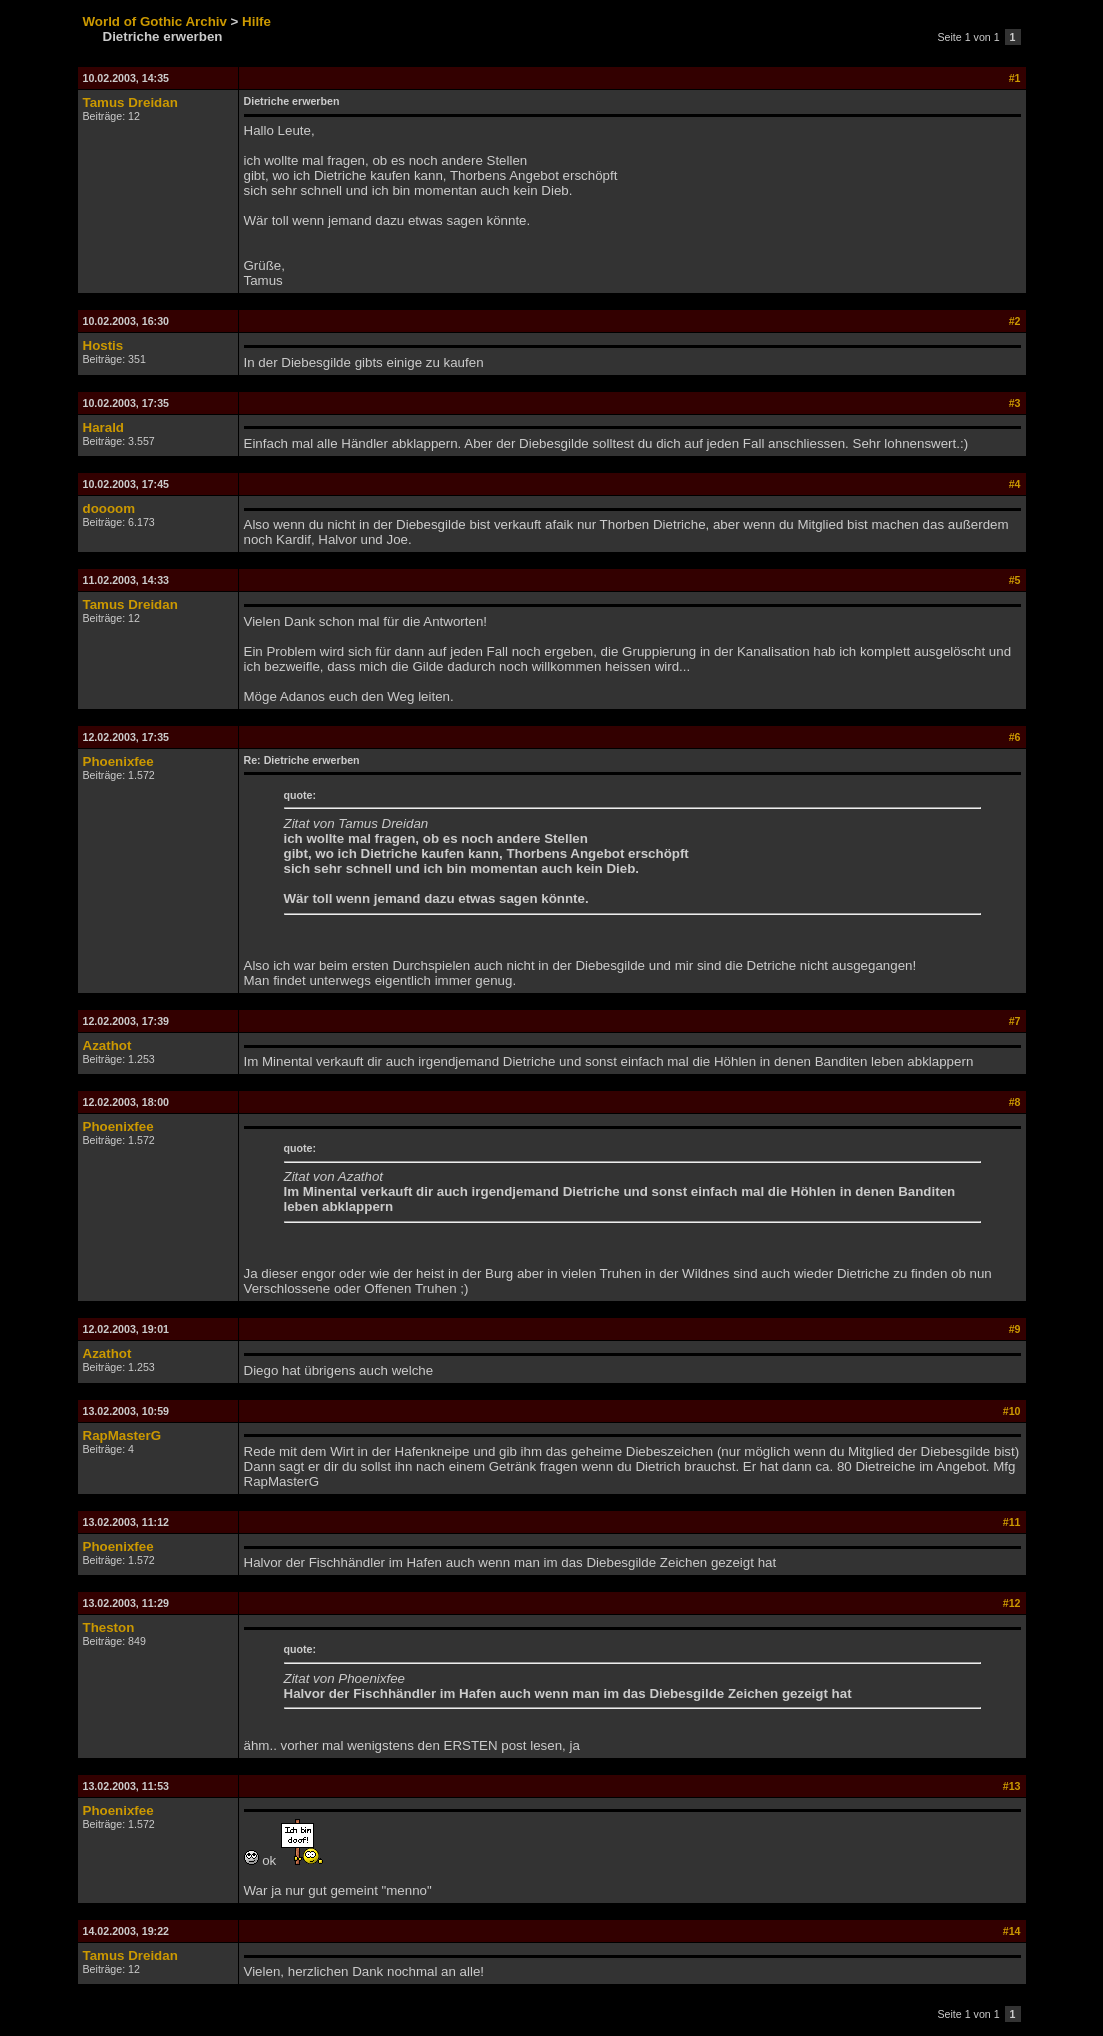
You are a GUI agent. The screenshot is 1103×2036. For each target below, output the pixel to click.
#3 (1015, 403)
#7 (1015, 1021)
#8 (1015, 1102)
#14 (1012, 1931)
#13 (1012, 1786)
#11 (1012, 1522)
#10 (1012, 1411)
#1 (1015, 78)
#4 (1015, 484)
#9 (1015, 1329)
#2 (1015, 321)
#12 (1012, 1603)
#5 (1015, 580)
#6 (1015, 737)
